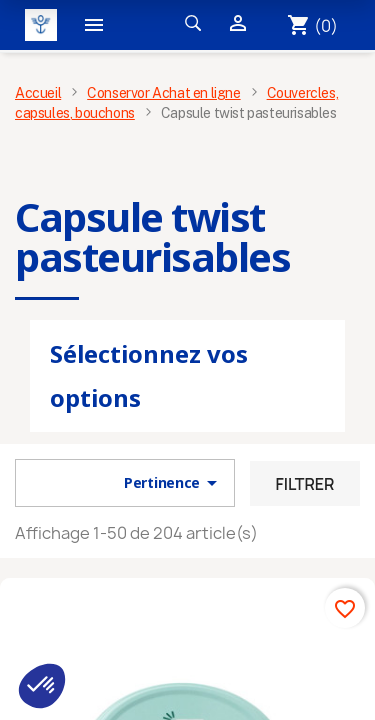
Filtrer (304, 484)
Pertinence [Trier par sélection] (174, 483)
